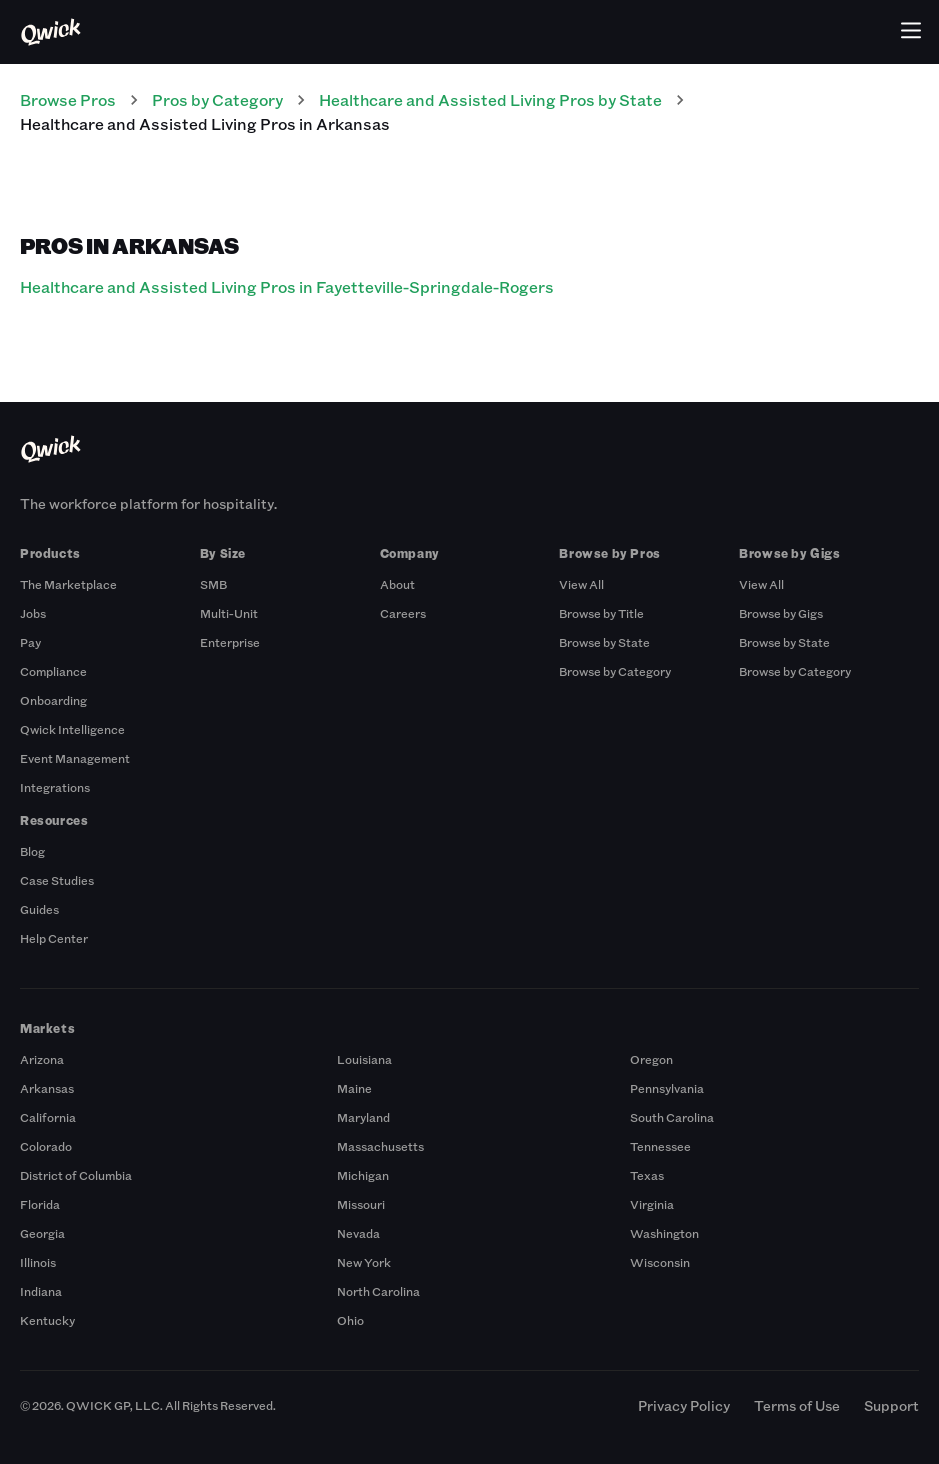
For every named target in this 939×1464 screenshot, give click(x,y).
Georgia (42, 1233)
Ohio (350, 1320)
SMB (213, 584)
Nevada (358, 1233)
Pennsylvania (667, 1088)
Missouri (361, 1204)
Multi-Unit (229, 613)
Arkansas (47, 1088)
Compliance (53, 671)
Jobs (33, 613)
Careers (403, 613)
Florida (40, 1204)
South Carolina (672, 1117)
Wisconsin (660, 1262)
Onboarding (53, 700)
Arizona (42, 1059)
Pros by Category (217, 99)
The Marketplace (68, 584)
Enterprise (230, 642)
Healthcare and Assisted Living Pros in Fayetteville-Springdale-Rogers (287, 286)
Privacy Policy (684, 1405)
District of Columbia (76, 1175)
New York (364, 1262)
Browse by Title (601, 613)
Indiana (41, 1291)
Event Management (75, 758)
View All (581, 584)
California (48, 1117)
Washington (664, 1233)
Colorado (46, 1146)
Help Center (54, 938)
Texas (647, 1175)
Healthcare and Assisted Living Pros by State (490, 99)
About (397, 584)
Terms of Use (797, 1405)
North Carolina (378, 1291)
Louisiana (364, 1059)
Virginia (652, 1204)
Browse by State (604, 642)
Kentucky (47, 1320)
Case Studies (57, 880)
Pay (30, 642)
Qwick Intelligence (72, 729)
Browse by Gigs (781, 613)
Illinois (38, 1262)
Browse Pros (68, 99)
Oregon (651, 1059)
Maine (354, 1088)
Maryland (363, 1117)
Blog (32, 851)
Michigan (363, 1175)
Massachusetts (380, 1146)
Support (891, 1405)
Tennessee (660, 1146)
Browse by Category (615, 671)
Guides (39, 909)
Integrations (55, 787)
